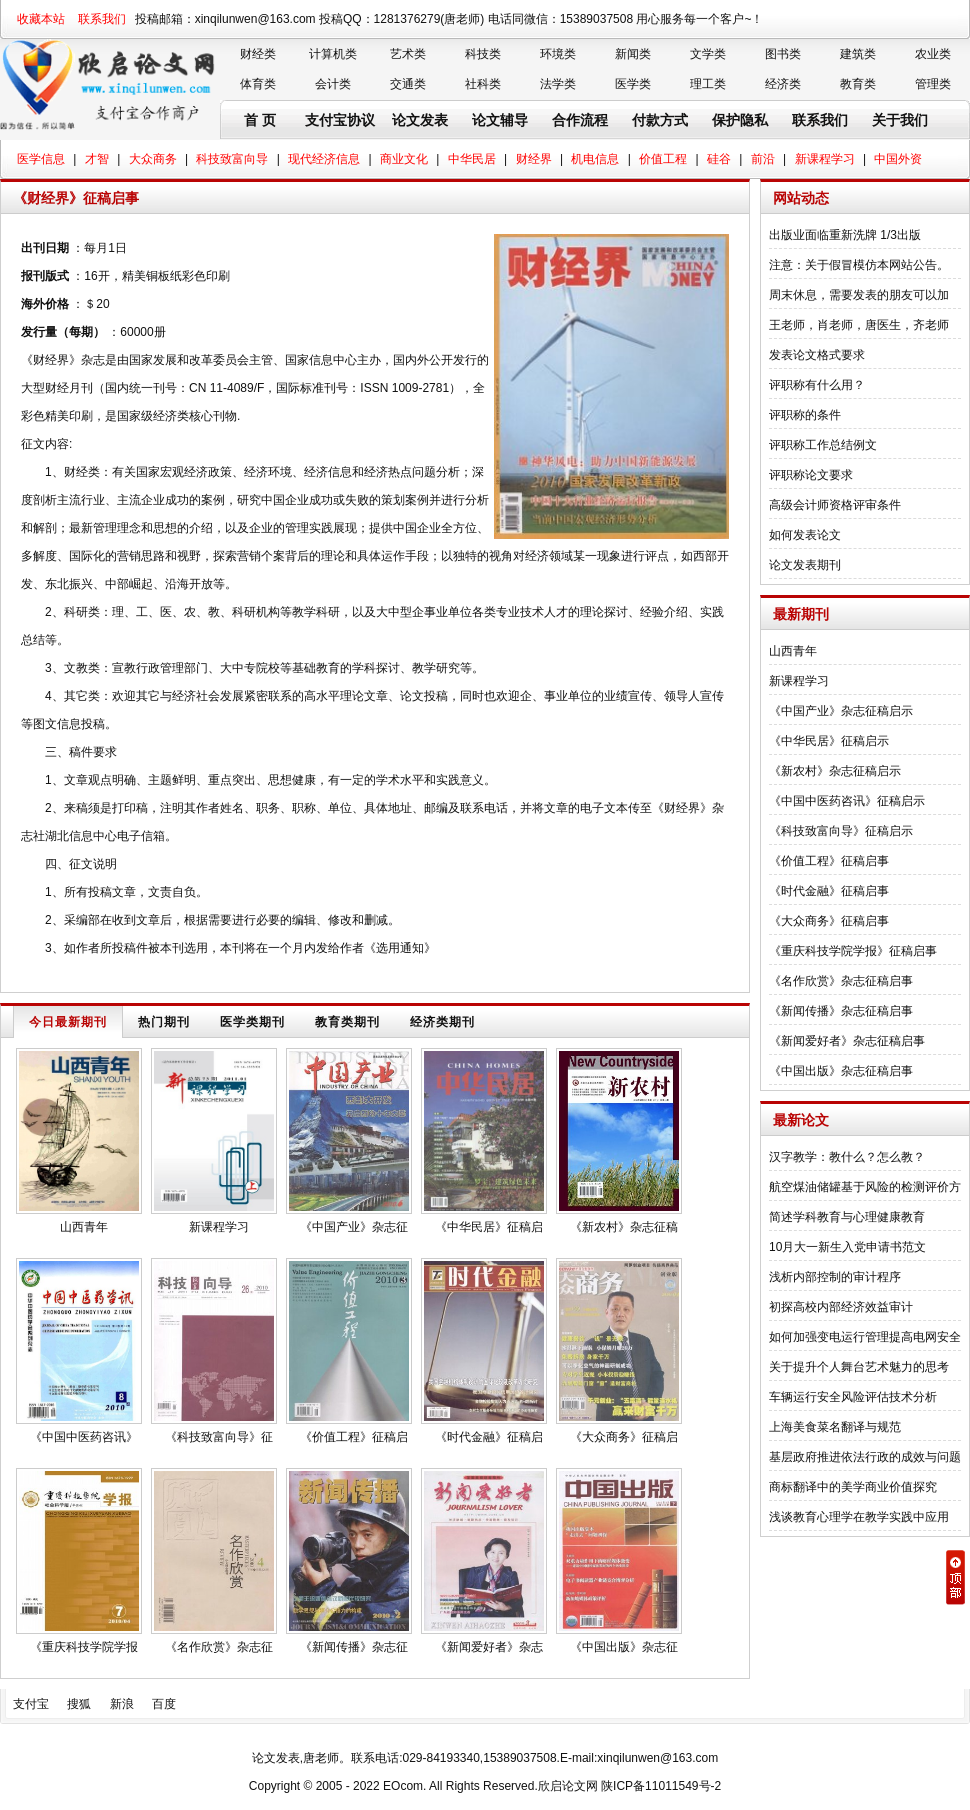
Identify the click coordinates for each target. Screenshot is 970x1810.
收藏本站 (41, 19)
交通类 (408, 84)
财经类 (258, 54)
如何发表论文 (805, 535)
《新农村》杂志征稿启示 (835, 771)
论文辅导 (500, 120)
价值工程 (663, 159)
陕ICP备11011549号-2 (661, 1786)
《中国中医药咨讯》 (84, 1437)
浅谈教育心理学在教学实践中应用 (859, 1517)
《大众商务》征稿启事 (829, 921)
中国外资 (898, 159)
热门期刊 (164, 1022)
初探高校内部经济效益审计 (841, 1307)
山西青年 (84, 1227)
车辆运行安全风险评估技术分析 (853, 1397)
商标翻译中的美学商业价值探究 (853, 1487)
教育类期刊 (347, 1022)
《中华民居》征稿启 (489, 1227)
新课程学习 (825, 159)
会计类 (333, 84)
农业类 (933, 54)
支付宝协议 (340, 120)
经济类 (783, 84)
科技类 (483, 54)
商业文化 (404, 159)
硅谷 (719, 159)
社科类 (483, 84)
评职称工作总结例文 (823, 445)
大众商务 (153, 159)
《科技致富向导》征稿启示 (841, 831)
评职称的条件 (805, 415)
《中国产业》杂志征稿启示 (841, 711)
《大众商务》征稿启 (624, 1437)
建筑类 (858, 54)
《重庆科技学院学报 (84, 1647)
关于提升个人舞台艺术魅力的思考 (859, 1367)
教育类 (858, 84)
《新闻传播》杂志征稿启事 (841, 1011)
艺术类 (408, 54)
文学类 (708, 54)
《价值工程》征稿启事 (829, 861)
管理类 (933, 84)
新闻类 (633, 54)
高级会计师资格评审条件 (835, 505)
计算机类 (333, 54)
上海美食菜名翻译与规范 (835, 1427)
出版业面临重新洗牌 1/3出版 (845, 235)
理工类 (708, 84)
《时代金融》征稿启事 (829, 891)
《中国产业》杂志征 (354, 1227)
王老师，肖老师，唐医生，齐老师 (859, 325)
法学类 (558, 84)
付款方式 (660, 120)
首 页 (260, 120)
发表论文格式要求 (817, 355)
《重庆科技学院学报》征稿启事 (853, 951)
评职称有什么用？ (817, 385)
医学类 (633, 84)
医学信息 (41, 159)
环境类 (558, 54)
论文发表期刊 (805, 565)
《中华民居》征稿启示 (829, 741)
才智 (97, 159)
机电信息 (595, 159)
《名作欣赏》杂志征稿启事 (841, 981)
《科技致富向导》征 (219, 1437)
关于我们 (900, 120)
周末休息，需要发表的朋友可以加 (859, 295)
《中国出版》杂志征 (624, 1647)
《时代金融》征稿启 (489, 1437)
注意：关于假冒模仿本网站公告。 (859, 265)
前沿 (763, 159)
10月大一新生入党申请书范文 (847, 1247)
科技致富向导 (232, 159)
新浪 (122, 1704)
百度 (164, 1704)
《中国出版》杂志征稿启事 (841, 1071)
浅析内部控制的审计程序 (835, 1277)
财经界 (534, 159)
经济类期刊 (442, 1022)
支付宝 (31, 1704)
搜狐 (79, 1704)
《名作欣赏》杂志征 (219, 1647)
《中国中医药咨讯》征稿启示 (847, 801)
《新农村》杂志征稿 (624, 1227)
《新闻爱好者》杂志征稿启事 (847, 1041)
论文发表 (420, 120)
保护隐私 (740, 120)
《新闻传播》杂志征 (354, 1647)
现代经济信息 (324, 159)
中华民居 (472, 159)
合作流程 (580, 120)
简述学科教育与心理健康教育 (847, 1217)
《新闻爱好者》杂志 (489, 1647)
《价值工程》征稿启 (354, 1437)
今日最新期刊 (68, 1022)
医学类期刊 (252, 1022)
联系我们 (102, 19)
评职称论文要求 (811, 475)
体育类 (258, 84)
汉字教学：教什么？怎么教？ (847, 1157)
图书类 (783, 54)
